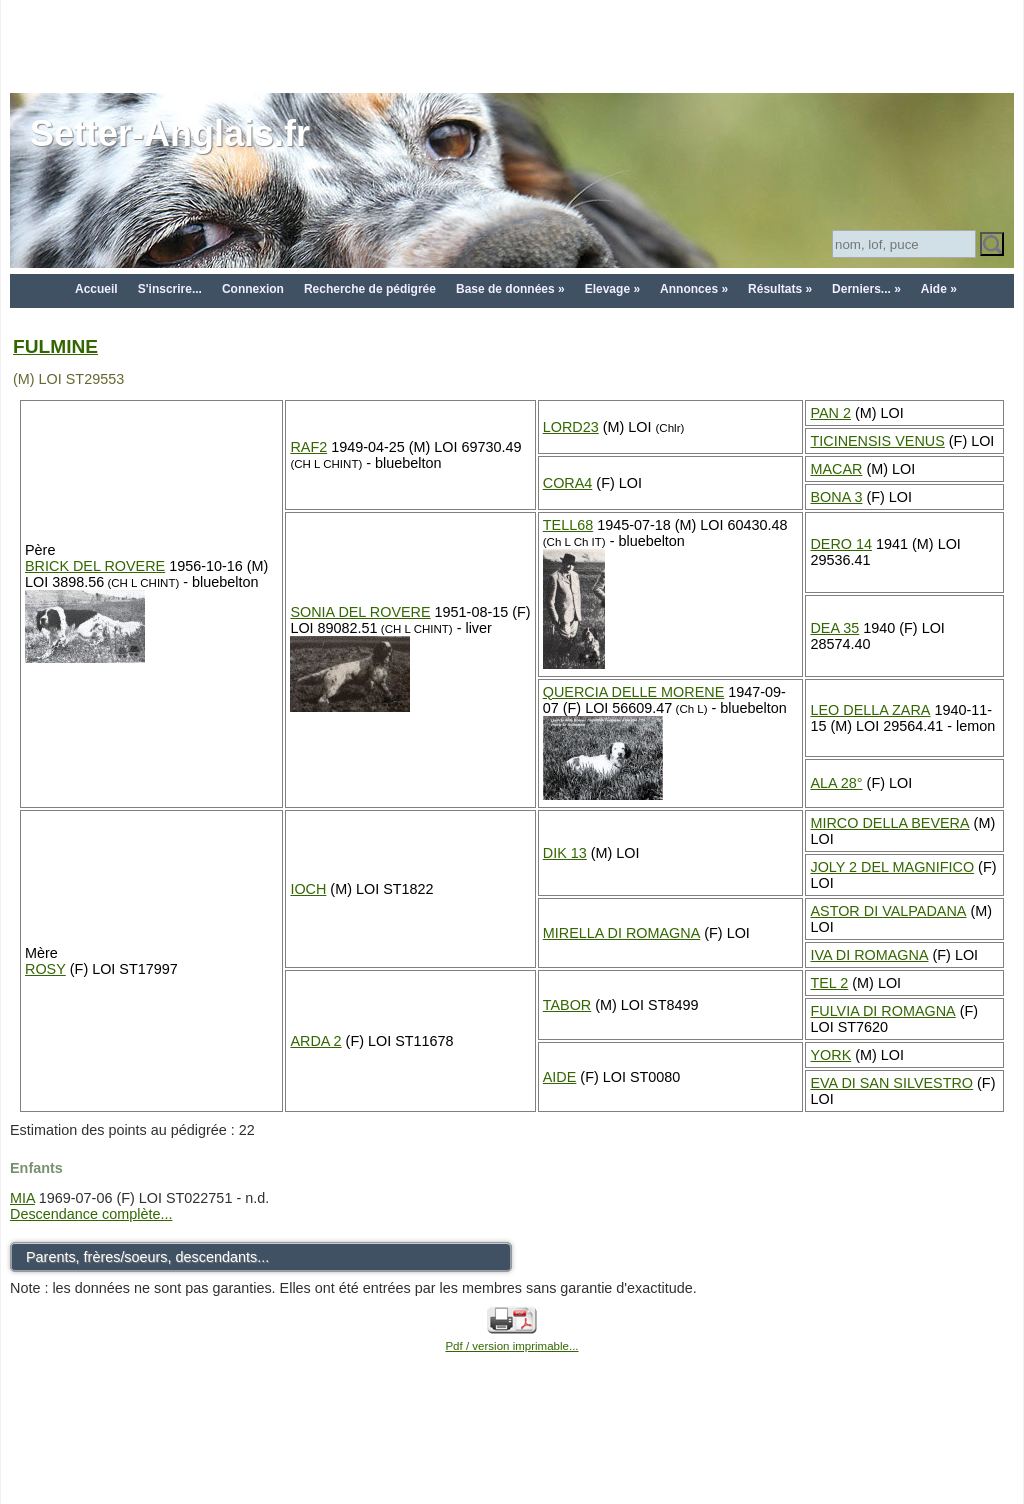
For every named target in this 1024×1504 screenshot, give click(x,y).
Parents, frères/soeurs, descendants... (147, 1257)
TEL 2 (829, 983)
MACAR (836, 469)
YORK (830, 1055)
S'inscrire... (170, 289)
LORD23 (571, 427)
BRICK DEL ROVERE (95, 566)
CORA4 (568, 483)
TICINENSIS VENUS (877, 441)
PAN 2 (830, 413)
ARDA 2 (315, 1041)
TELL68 (568, 525)
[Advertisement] (512, 45)
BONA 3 (836, 497)
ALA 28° (836, 783)
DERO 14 (841, 544)
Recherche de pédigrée (370, 289)
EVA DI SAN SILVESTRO (891, 1083)
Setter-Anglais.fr (170, 133)
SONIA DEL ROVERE (360, 612)
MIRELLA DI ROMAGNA (622, 933)
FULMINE (55, 346)
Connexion (253, 289)
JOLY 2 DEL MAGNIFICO (892, 867)
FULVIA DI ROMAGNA (882, 1011)
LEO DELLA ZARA (870, 710)
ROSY (45, 969)
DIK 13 (565, 853)
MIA (22, 1198)
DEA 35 (834, 628)
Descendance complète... (91, 1214)
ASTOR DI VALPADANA (888, 911)
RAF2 (308, 447)
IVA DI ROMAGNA (869, 955)
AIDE (560, 1077)
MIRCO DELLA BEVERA (889, 823)
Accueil (96, 289)
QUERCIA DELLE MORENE (634, 692)
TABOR (567, 1005)
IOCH (308, 889)
